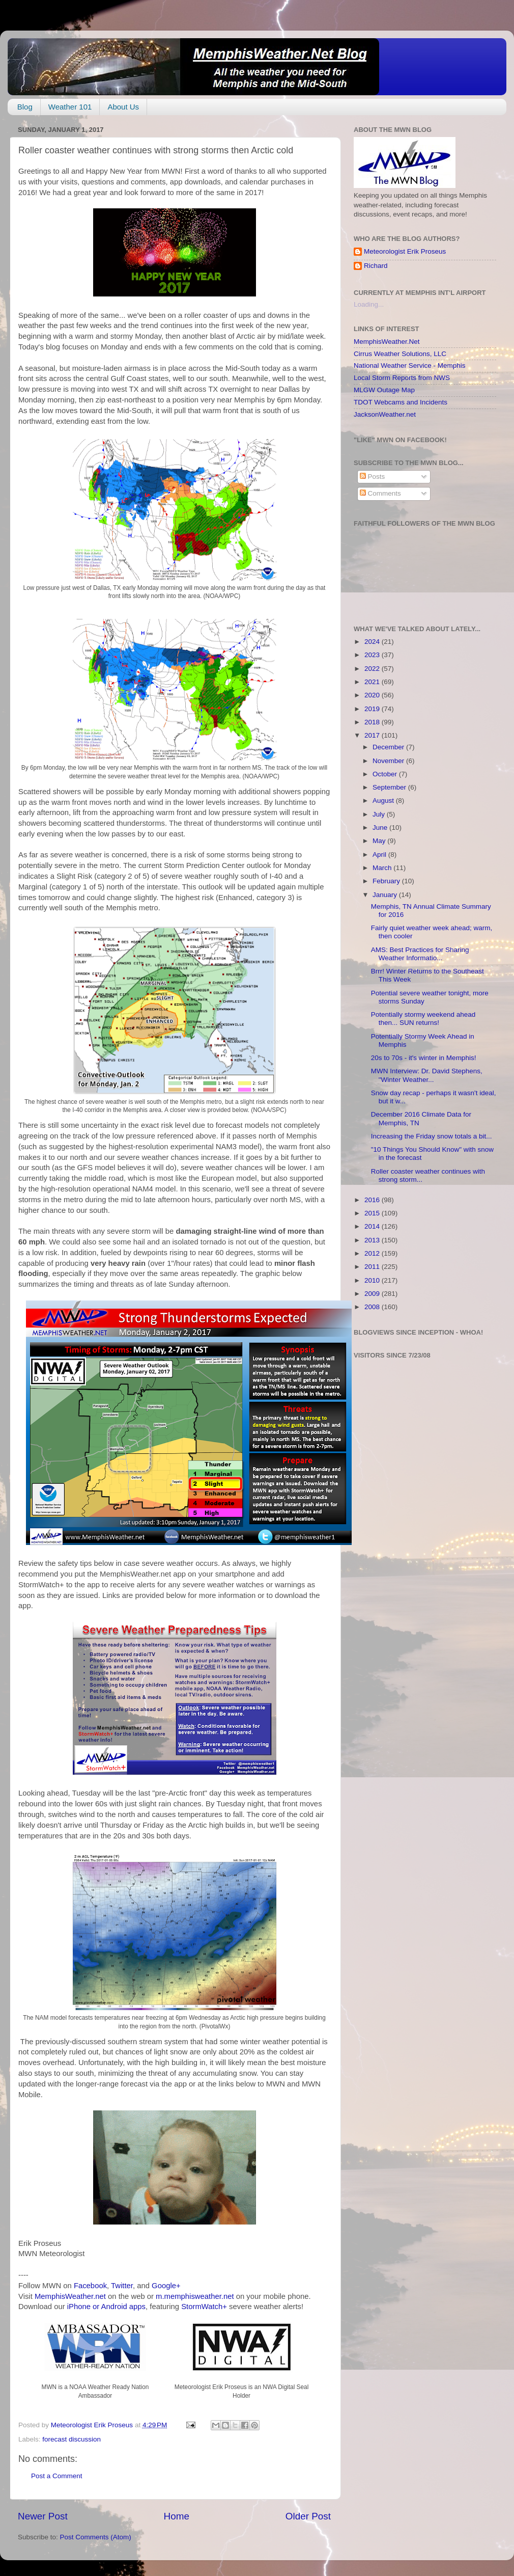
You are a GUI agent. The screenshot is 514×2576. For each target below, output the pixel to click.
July (380, 814)
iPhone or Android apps (106, 2306)
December (389, 747)
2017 (373, 735)
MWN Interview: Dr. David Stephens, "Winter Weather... (426, 1075)
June (381, 827)
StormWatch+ (204, 2306)
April (380, 854)
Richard (376, 265)
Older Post (308, 2516)
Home (176, 2516)
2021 (373, 682)
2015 (373, 1213)
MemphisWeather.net (70, 2296)
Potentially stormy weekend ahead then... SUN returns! (423, 1018)
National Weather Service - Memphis (410, 365)
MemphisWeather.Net (387, 341)
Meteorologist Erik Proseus (405, 251)
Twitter (122, 2286)
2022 (373, 668)
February (387, 881)
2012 (373, 1253)
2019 (373, 709)
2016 (373, 1200)
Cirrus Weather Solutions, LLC (400, 354)
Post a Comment (56, 2476)
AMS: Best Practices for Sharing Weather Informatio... (420, 954)
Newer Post (43, 2516)
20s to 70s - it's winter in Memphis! (423, 1058)
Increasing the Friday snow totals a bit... (431, 1136)
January (386, 895)
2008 (373, 1307)
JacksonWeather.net (385, 414)
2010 (373, 1280)
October (386, 774)
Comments (380, 493)
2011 (373, 1266)
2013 (373, 1240)
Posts (372, 476)
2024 (373, 641)
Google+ (166, 2286)
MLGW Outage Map (384, 390)
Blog (25, 106)
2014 (373, 1226)
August (384, 800)
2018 (373, 722)
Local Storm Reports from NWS (402, 378)
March (383, 868)
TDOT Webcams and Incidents (400, 402)
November (389, 761)
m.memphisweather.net (195, 2296)
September (390, 787)
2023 (373, 655)
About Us (123, 106)
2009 (373, 1293)
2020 (373, 695)
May (380, 841)
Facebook (90, 2286)
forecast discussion (71, 2439)
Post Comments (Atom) (95, 2537)
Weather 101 (70, 106)
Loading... (369, 304)
